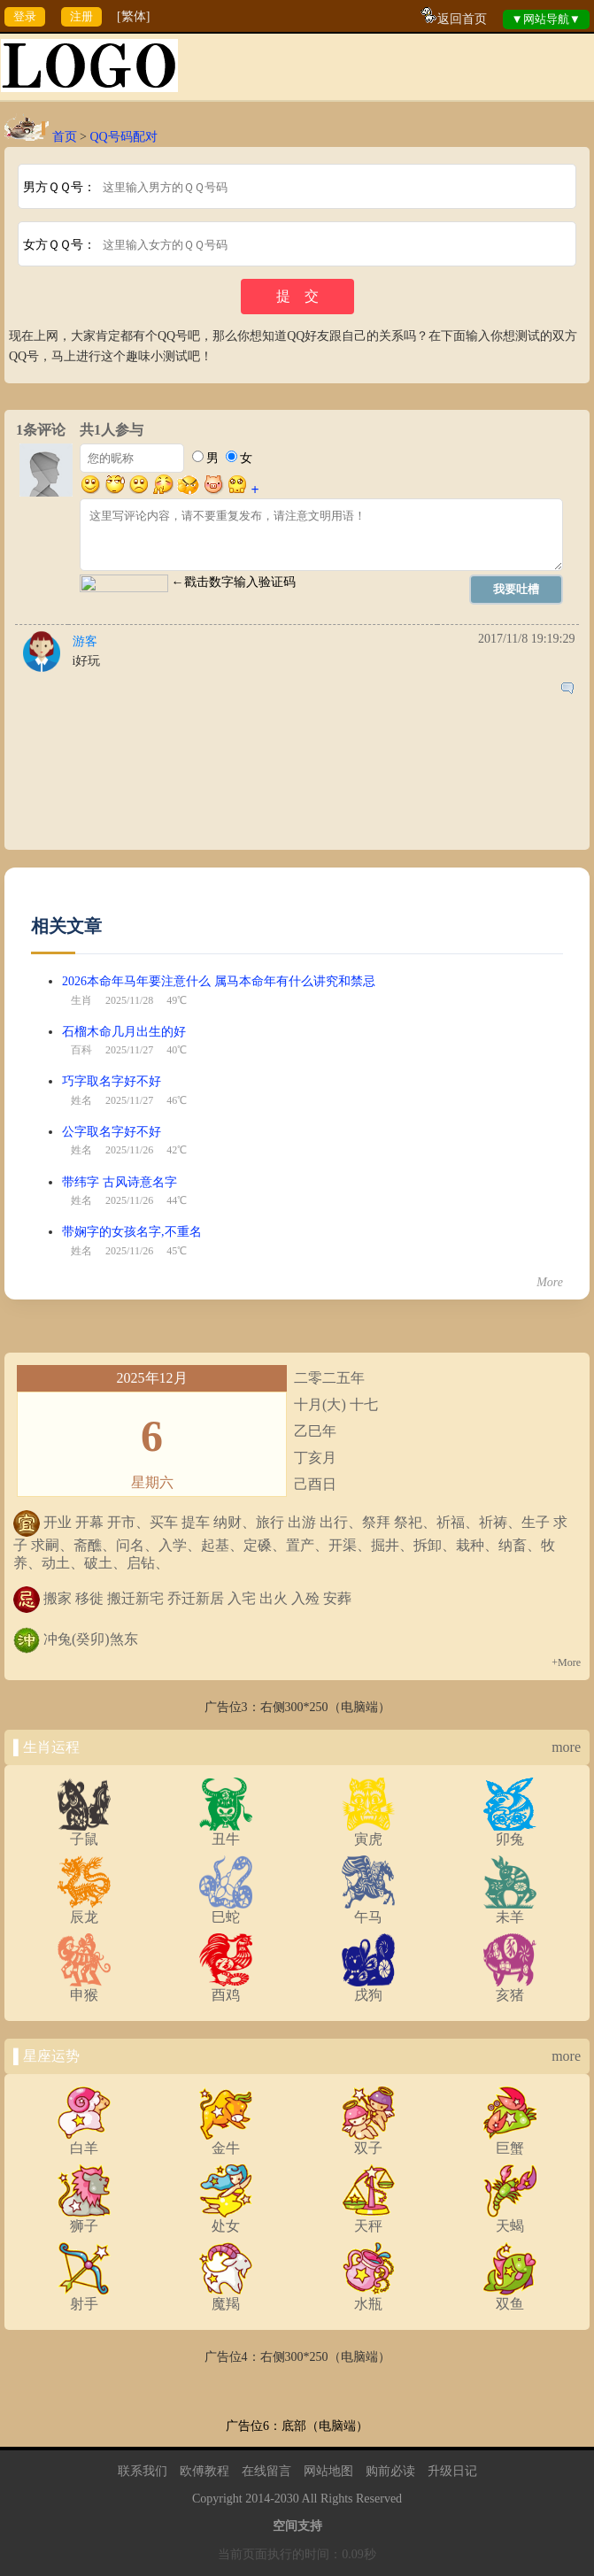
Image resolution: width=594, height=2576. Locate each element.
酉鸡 (225, 1988)
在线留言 (266, 2471)
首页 (64, 136)
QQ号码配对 (123, 136)
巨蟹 (509, 2141)
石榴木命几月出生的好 (124, 1031)
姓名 (81, 1100)
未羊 (509, 1910)
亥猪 (509, 1988)
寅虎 (368, 1832)
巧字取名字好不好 (111, 1081)
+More (566, 1662)
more (566, 1747)
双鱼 (509, 2297)
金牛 (225, 2141)
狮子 (84, 2219)
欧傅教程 (204, 2471)
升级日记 (452, 2471)
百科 (81, 1050)
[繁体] (133, 16)
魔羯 (225, 2297)
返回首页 (462, 19)
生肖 (81, 1000)
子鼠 (84, 1832)
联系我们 (142, 2471)
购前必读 (390, 2471)
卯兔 (509, 1832)
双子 (368, 2141)
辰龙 (84, 1910)
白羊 (84, 2141)
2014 (257, 2498)
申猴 (84, 1988)
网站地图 (328, 2471)
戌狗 (368, 1988)
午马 (368, 1910)
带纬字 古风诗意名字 (119, 1182)
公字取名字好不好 (111, 1131)
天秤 (368, 2219)
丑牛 (225, 1832)
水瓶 (368, 2297)
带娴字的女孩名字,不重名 (132, 1231)
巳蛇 (225, 1910)
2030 (286, 2498)
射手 (84, 2297)
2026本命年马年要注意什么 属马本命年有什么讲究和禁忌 (218, 981)
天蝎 (509, 2219)
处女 (225, 2219)
